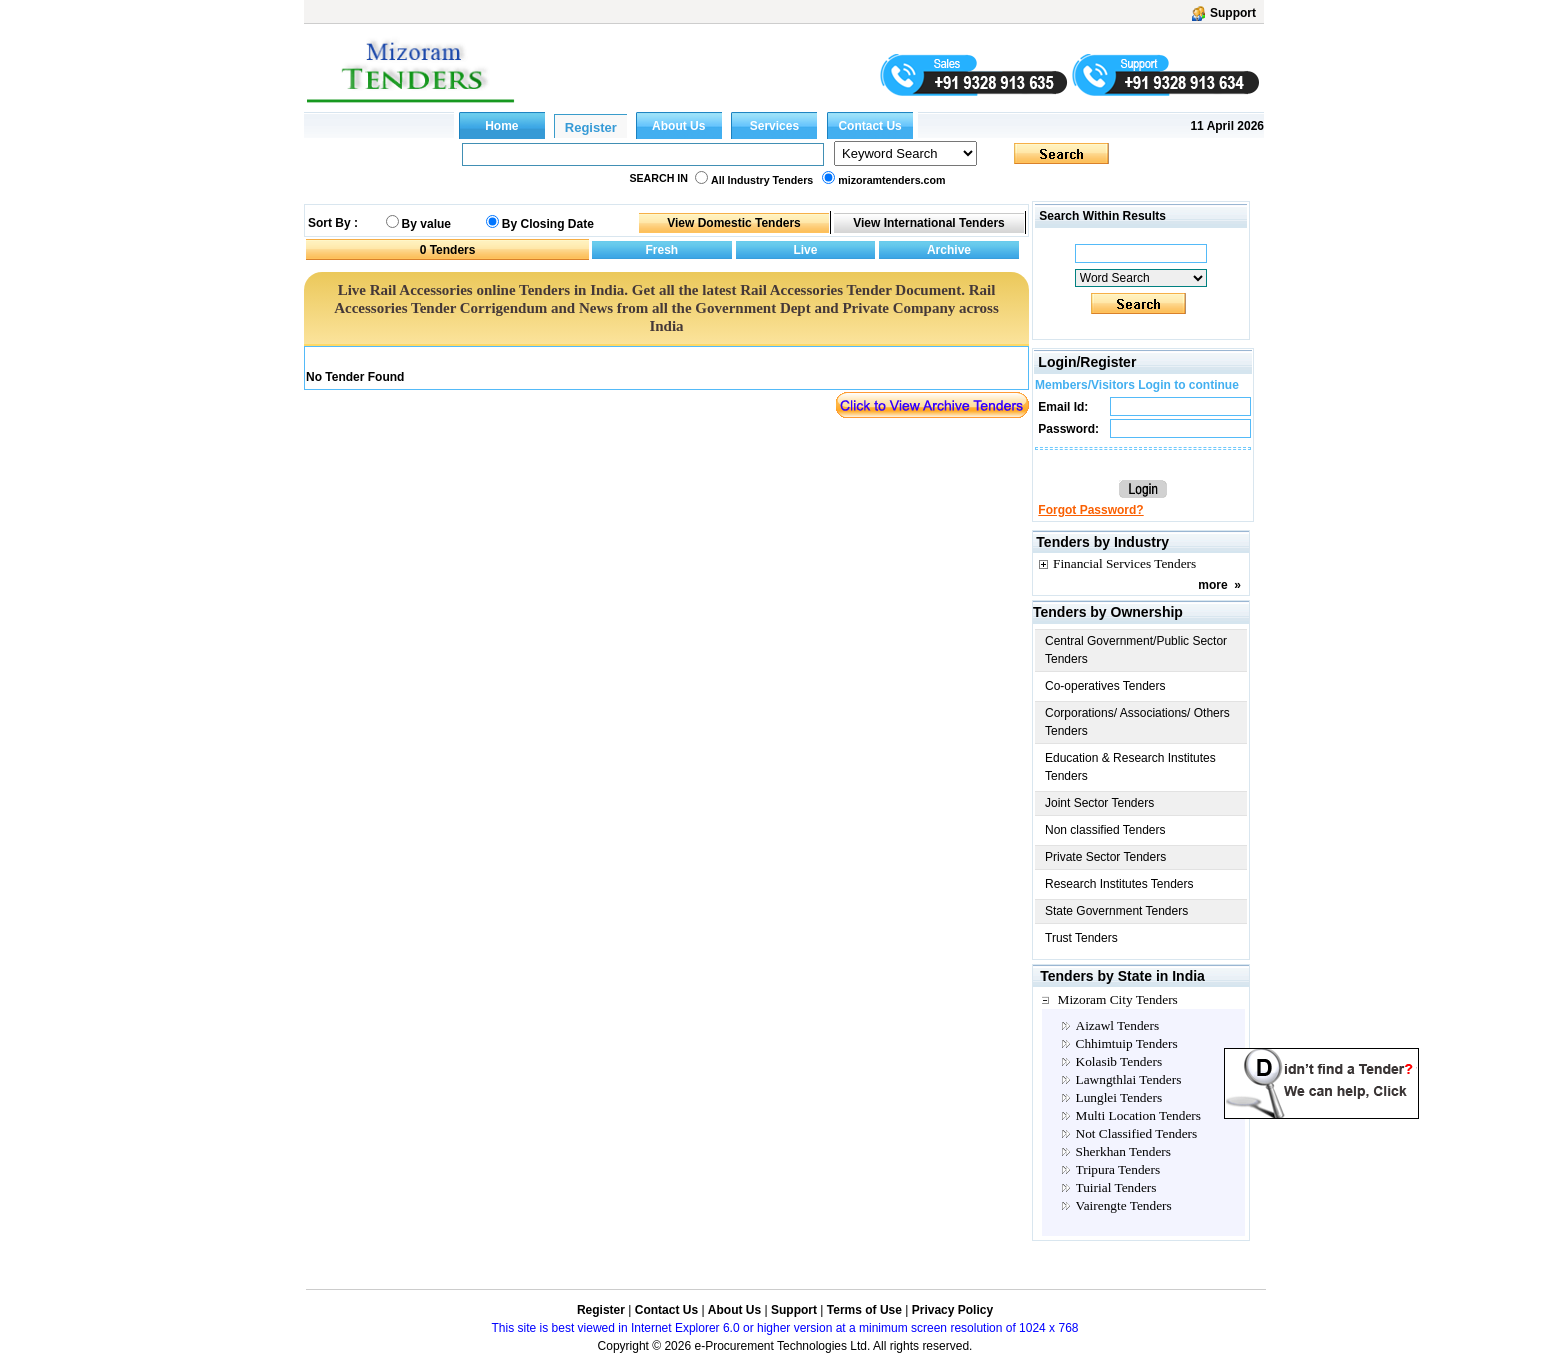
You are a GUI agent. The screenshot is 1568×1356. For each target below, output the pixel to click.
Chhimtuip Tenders (1127, 1043)
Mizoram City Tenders (1118, 999)
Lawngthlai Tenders (1129, 1079)
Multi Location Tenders (1138, 1115)
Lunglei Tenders (1119, 1097)
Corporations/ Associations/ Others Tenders (1137, 722)
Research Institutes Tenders (1119, 884)
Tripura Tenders (1118, 1169)
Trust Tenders (1081, 938)
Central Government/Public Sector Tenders (1136, 650)
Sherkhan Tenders (1123, 1151)
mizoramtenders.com (891, 180)
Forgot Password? (1090, 510)
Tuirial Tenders (1116, 1187)
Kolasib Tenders (1119, 1061)
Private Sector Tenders (1105, 857)
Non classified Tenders (1105, 830)
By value (426, 224)
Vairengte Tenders (1124, 1205)
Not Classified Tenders (1137, 1133)
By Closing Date (548, 224)
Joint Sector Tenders (1099, 803)
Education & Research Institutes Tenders (1130, 767)
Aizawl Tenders (1118, 1025)
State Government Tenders (1116, 911)
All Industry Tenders (762, 180)
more (1212, 585)
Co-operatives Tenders (1105, 686)
